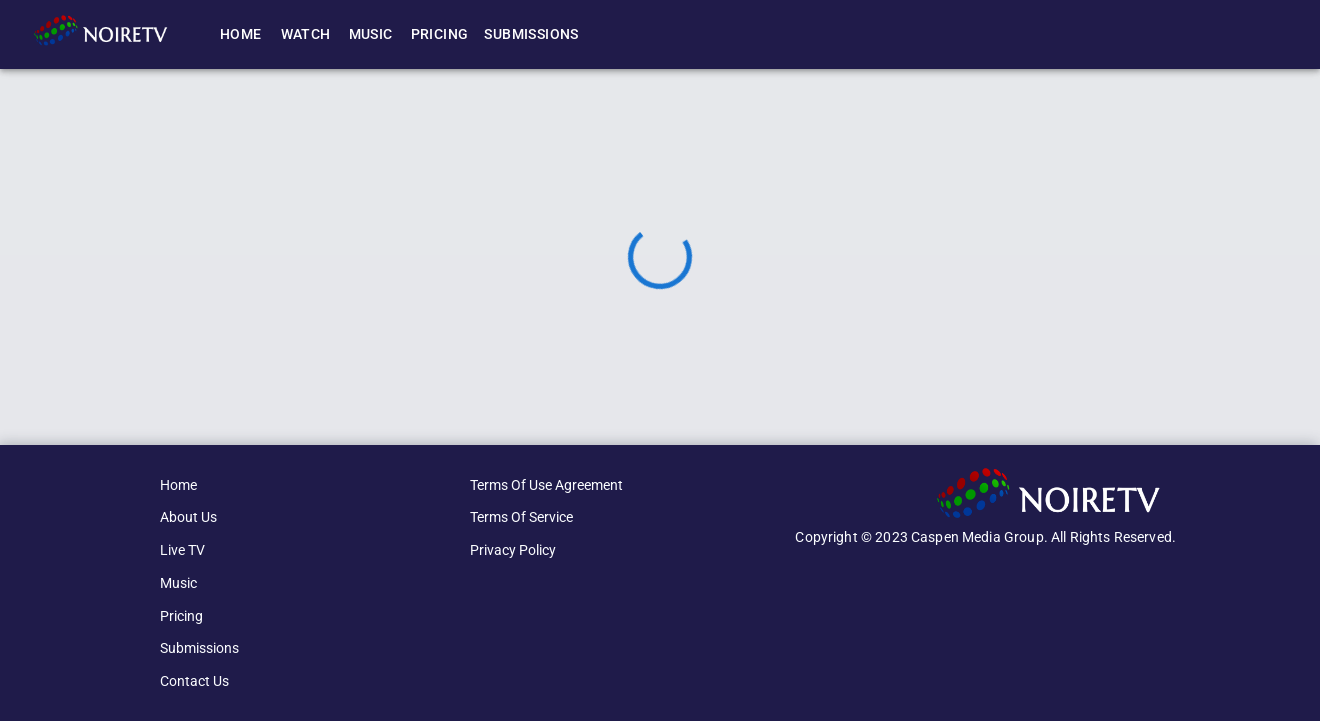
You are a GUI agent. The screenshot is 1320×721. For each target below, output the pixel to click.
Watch (306, 34)
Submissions (531, 34)
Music (371, 34)
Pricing (440, 34)
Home (241, 34)
